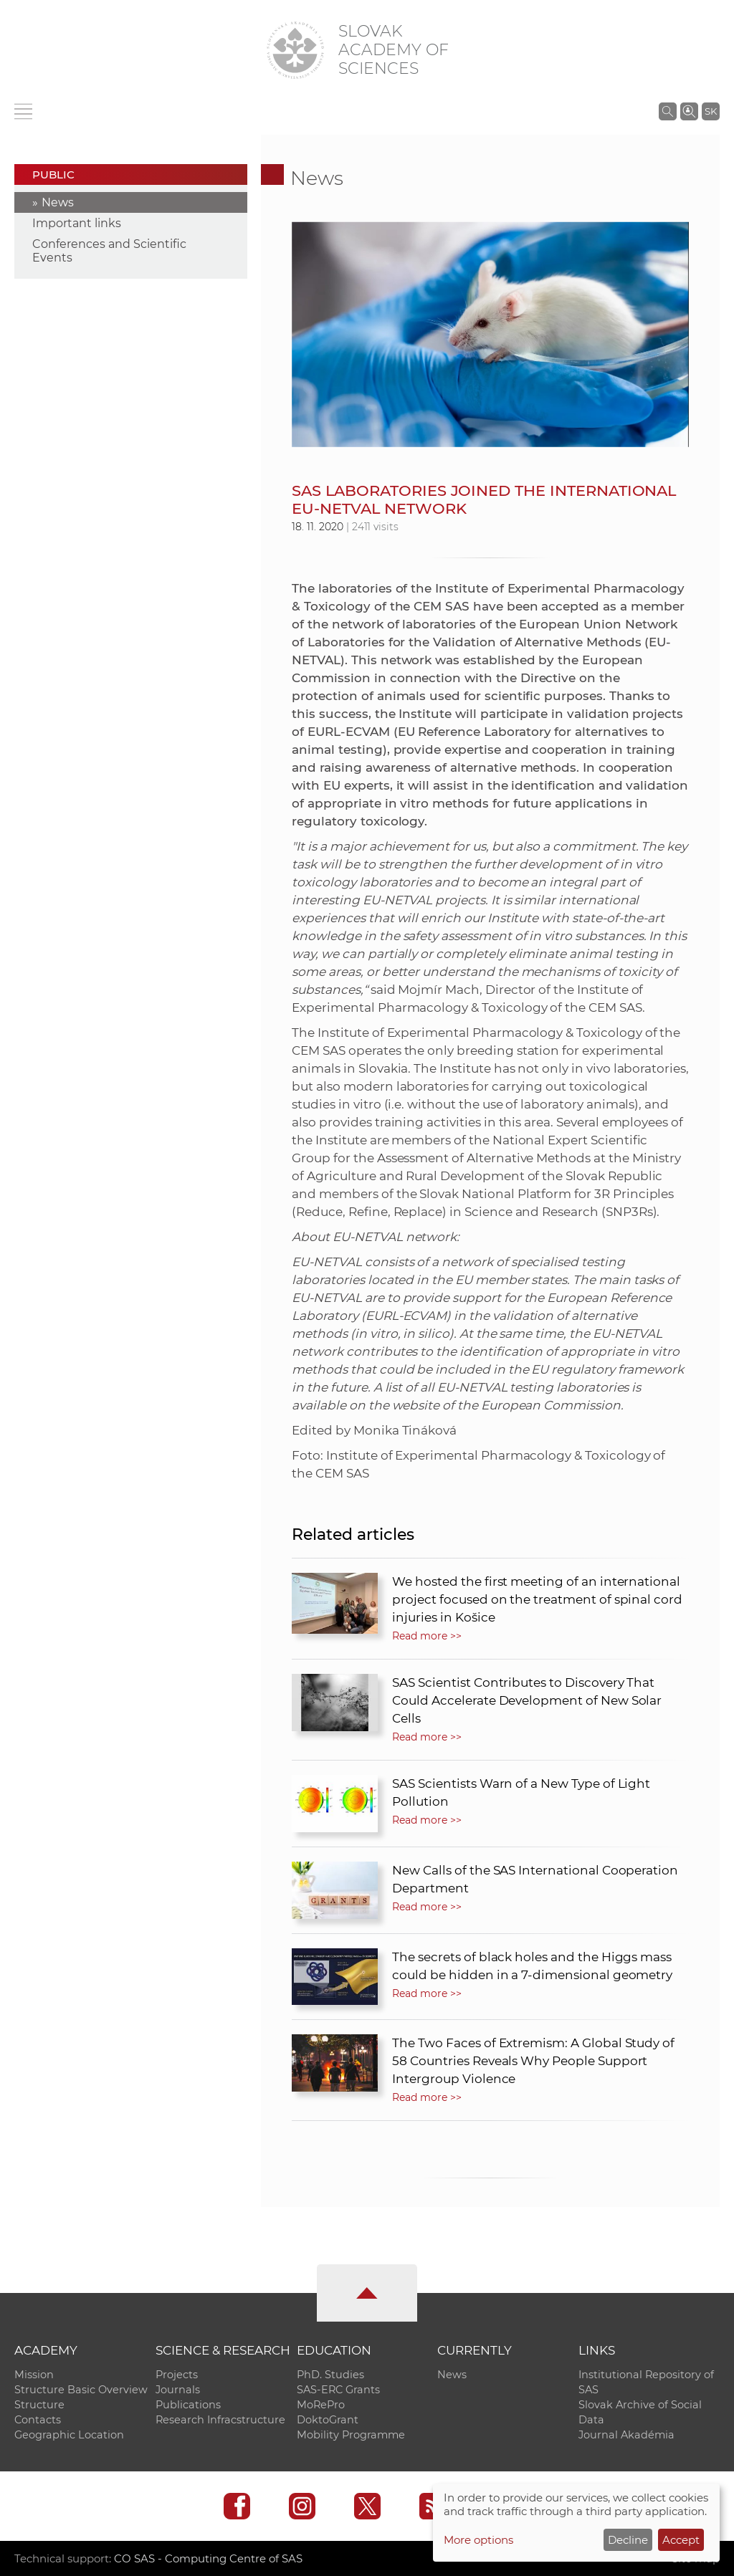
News (58, 202)
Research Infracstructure (220, 2419)
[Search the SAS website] (668, 111)
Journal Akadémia (626, 2434)
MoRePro (321, 2404)
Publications (188, 2404)
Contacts (37, 2419)
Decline (628, 2540)
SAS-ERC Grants (338, 2389)
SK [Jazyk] (711, 111)
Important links (76, 223)
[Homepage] (295, 50)
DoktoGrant (327, 2419)
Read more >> (426, 1635)
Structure (39, 2404)
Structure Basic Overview (81, 2389)
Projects (177, 2374)
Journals (178, 2389)
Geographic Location (69, 2434)
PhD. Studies (330, 2374)
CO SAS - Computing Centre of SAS (208, 2558)
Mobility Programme (351, 2434)
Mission (34, 2374)
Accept (681, 2540)
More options (478, 2540)
